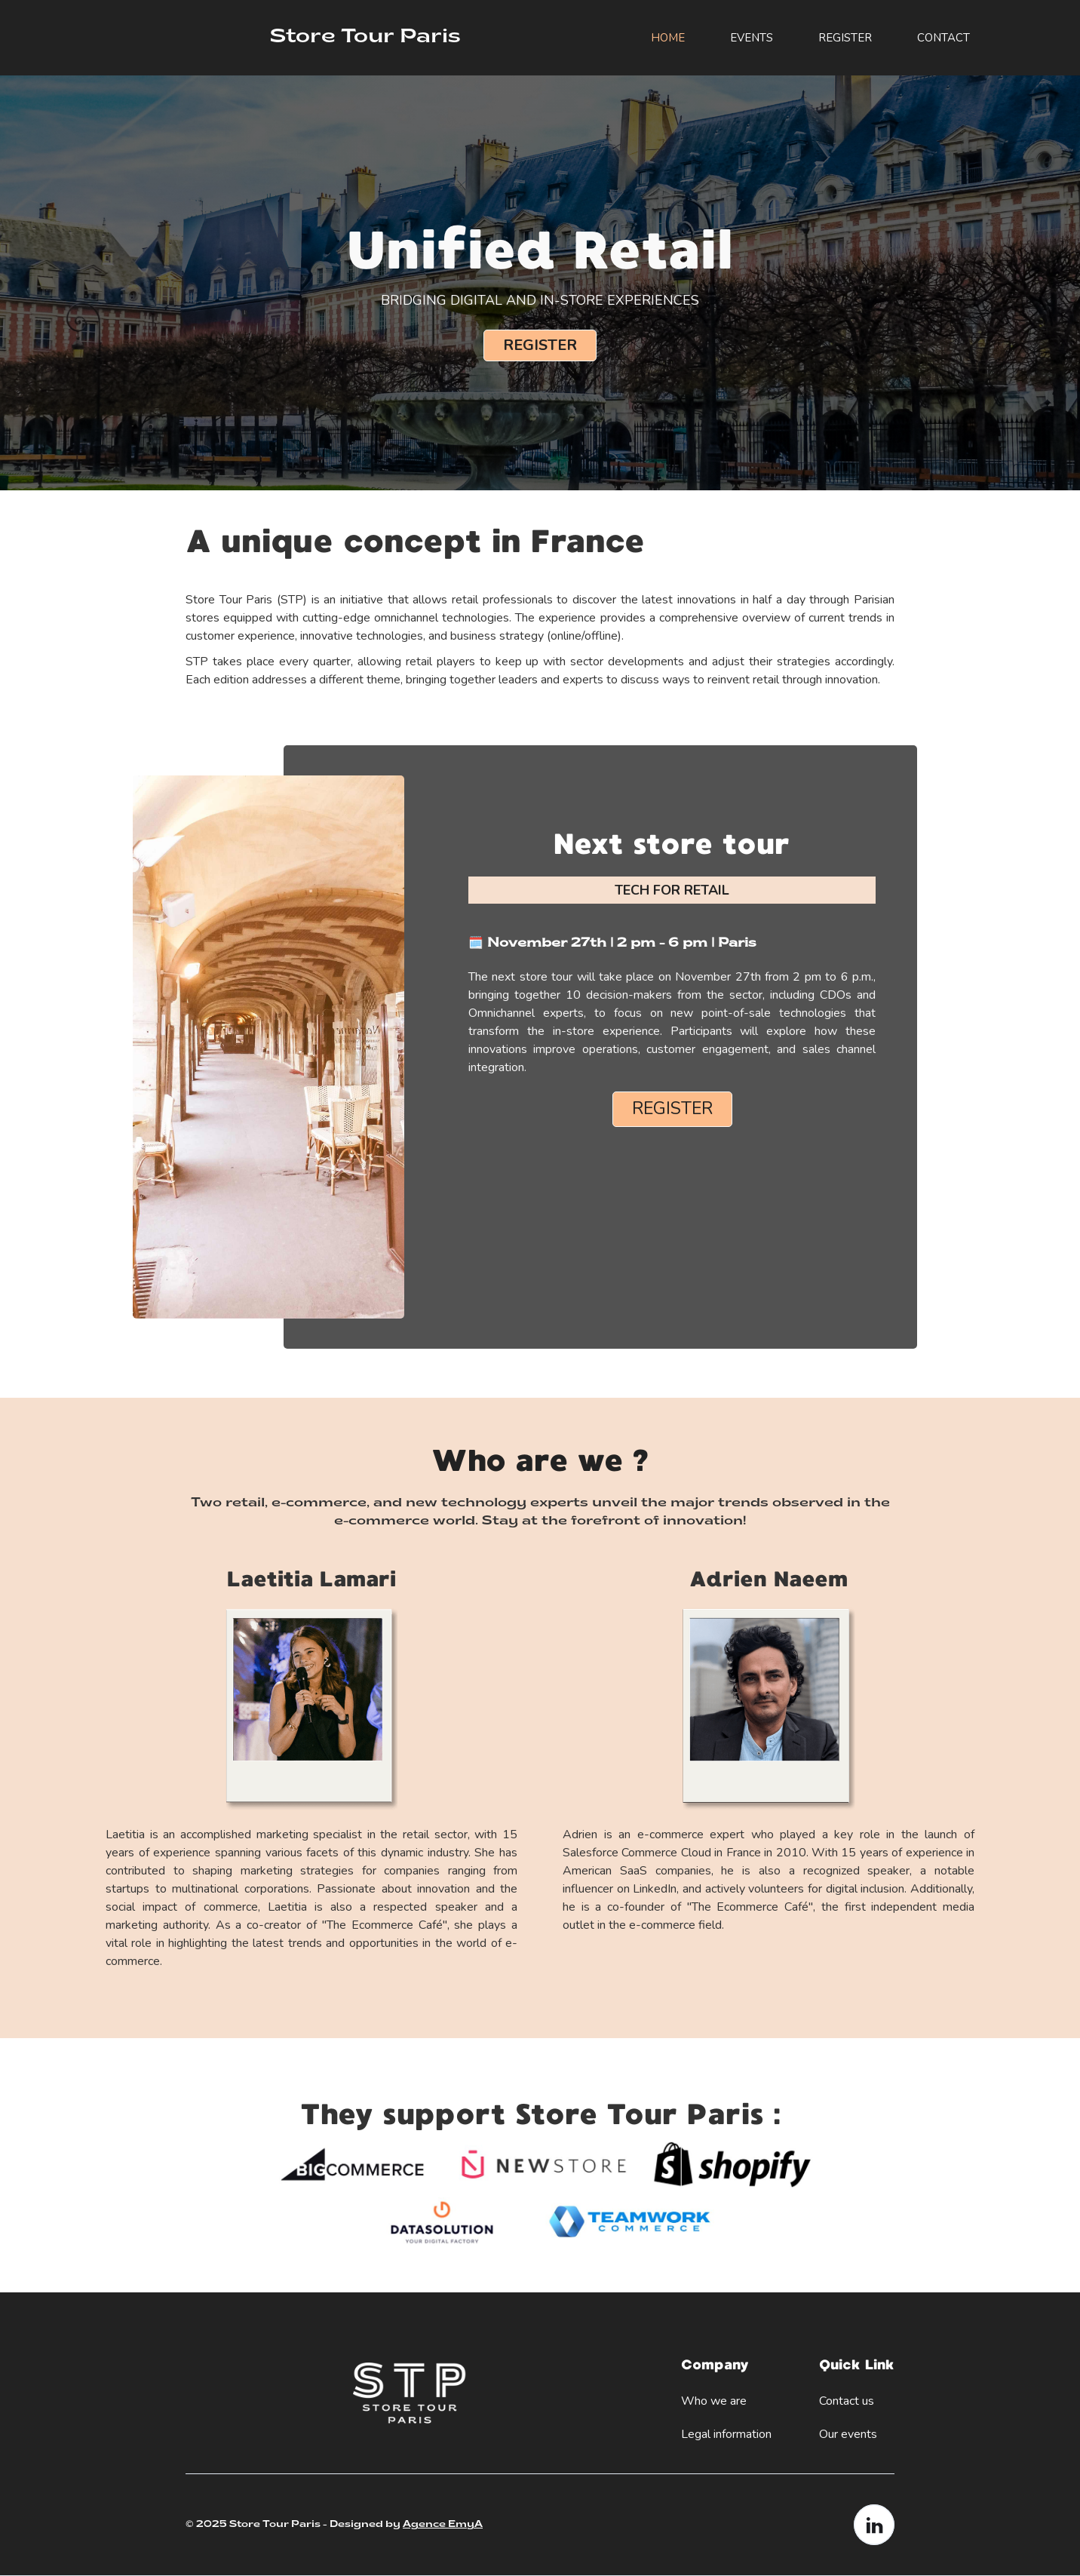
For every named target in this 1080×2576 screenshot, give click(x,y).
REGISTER (845, 37)
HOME (668, 37)
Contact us (846, 2401)
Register (540, 345)
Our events (848, 2434)
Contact (943, 37)
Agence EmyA (443, 2524)
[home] (358, 38)
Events (751, 37)
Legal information (726, 2434)
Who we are (714, 2401)
